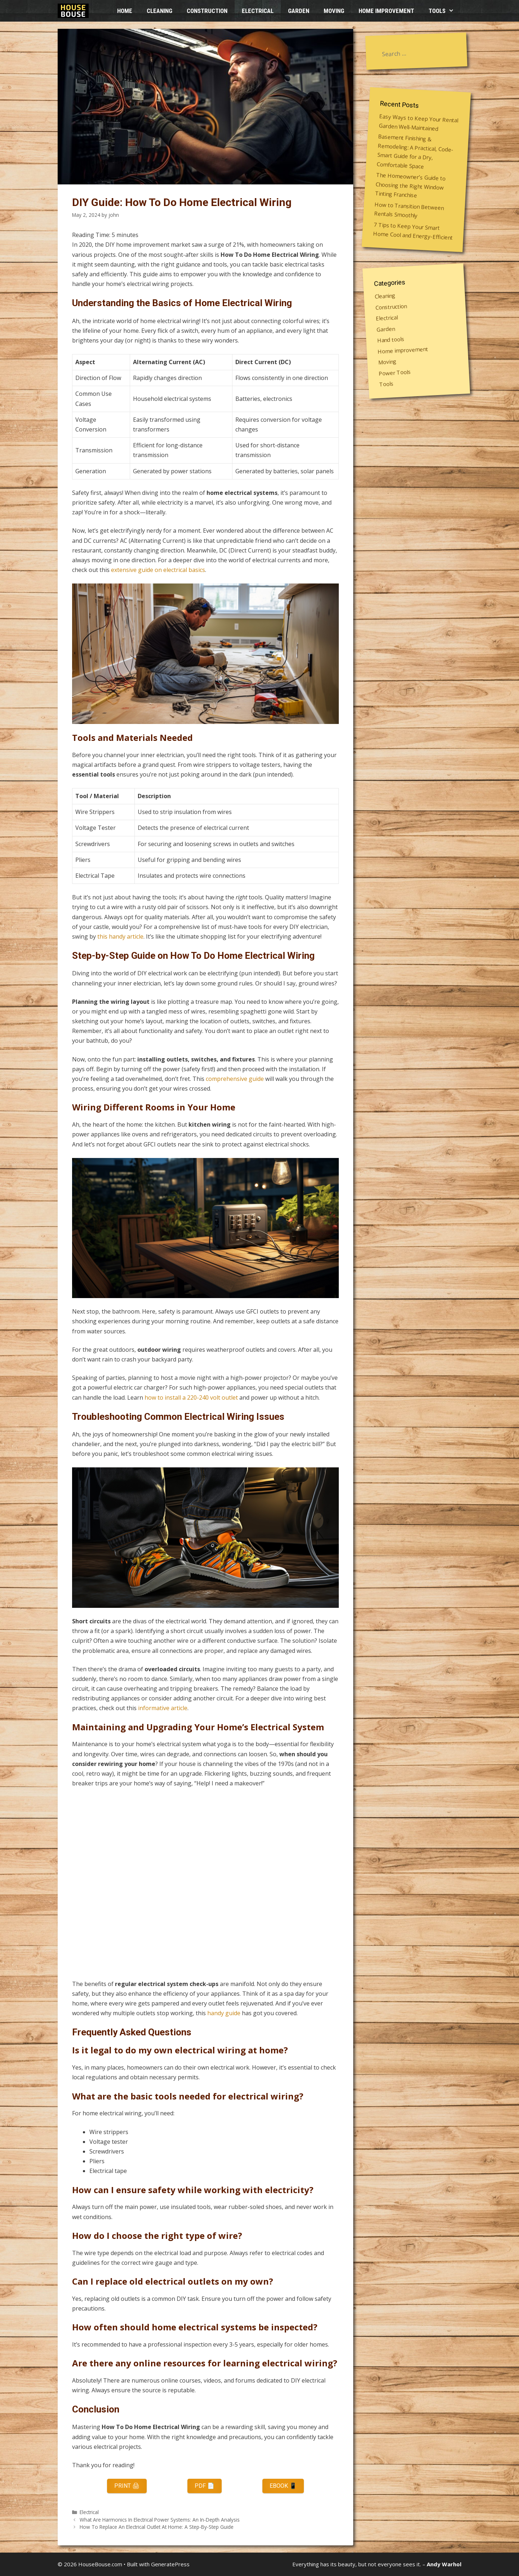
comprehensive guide (235, 1079)
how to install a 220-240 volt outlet (191, 1397)
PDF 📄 (204, 2485)
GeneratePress (170, 2564)
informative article (162, 1708)
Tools (445, 11)
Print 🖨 (126, 2485)
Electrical (258, 10)
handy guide (223, 2013)
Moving (334, 10)
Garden (298, 10)
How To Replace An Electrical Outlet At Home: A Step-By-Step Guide (157, 2526)
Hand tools (391, 339)
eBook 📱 (283, 2485)
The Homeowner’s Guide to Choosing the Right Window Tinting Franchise (410, 185)
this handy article (120, 936)
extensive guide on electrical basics (158, 570)
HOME (124, 10)
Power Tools (394, 372)
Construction (207, 10)
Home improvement (386, 10)
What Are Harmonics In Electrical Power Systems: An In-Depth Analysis (160, 2519)
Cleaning (159, 10)
